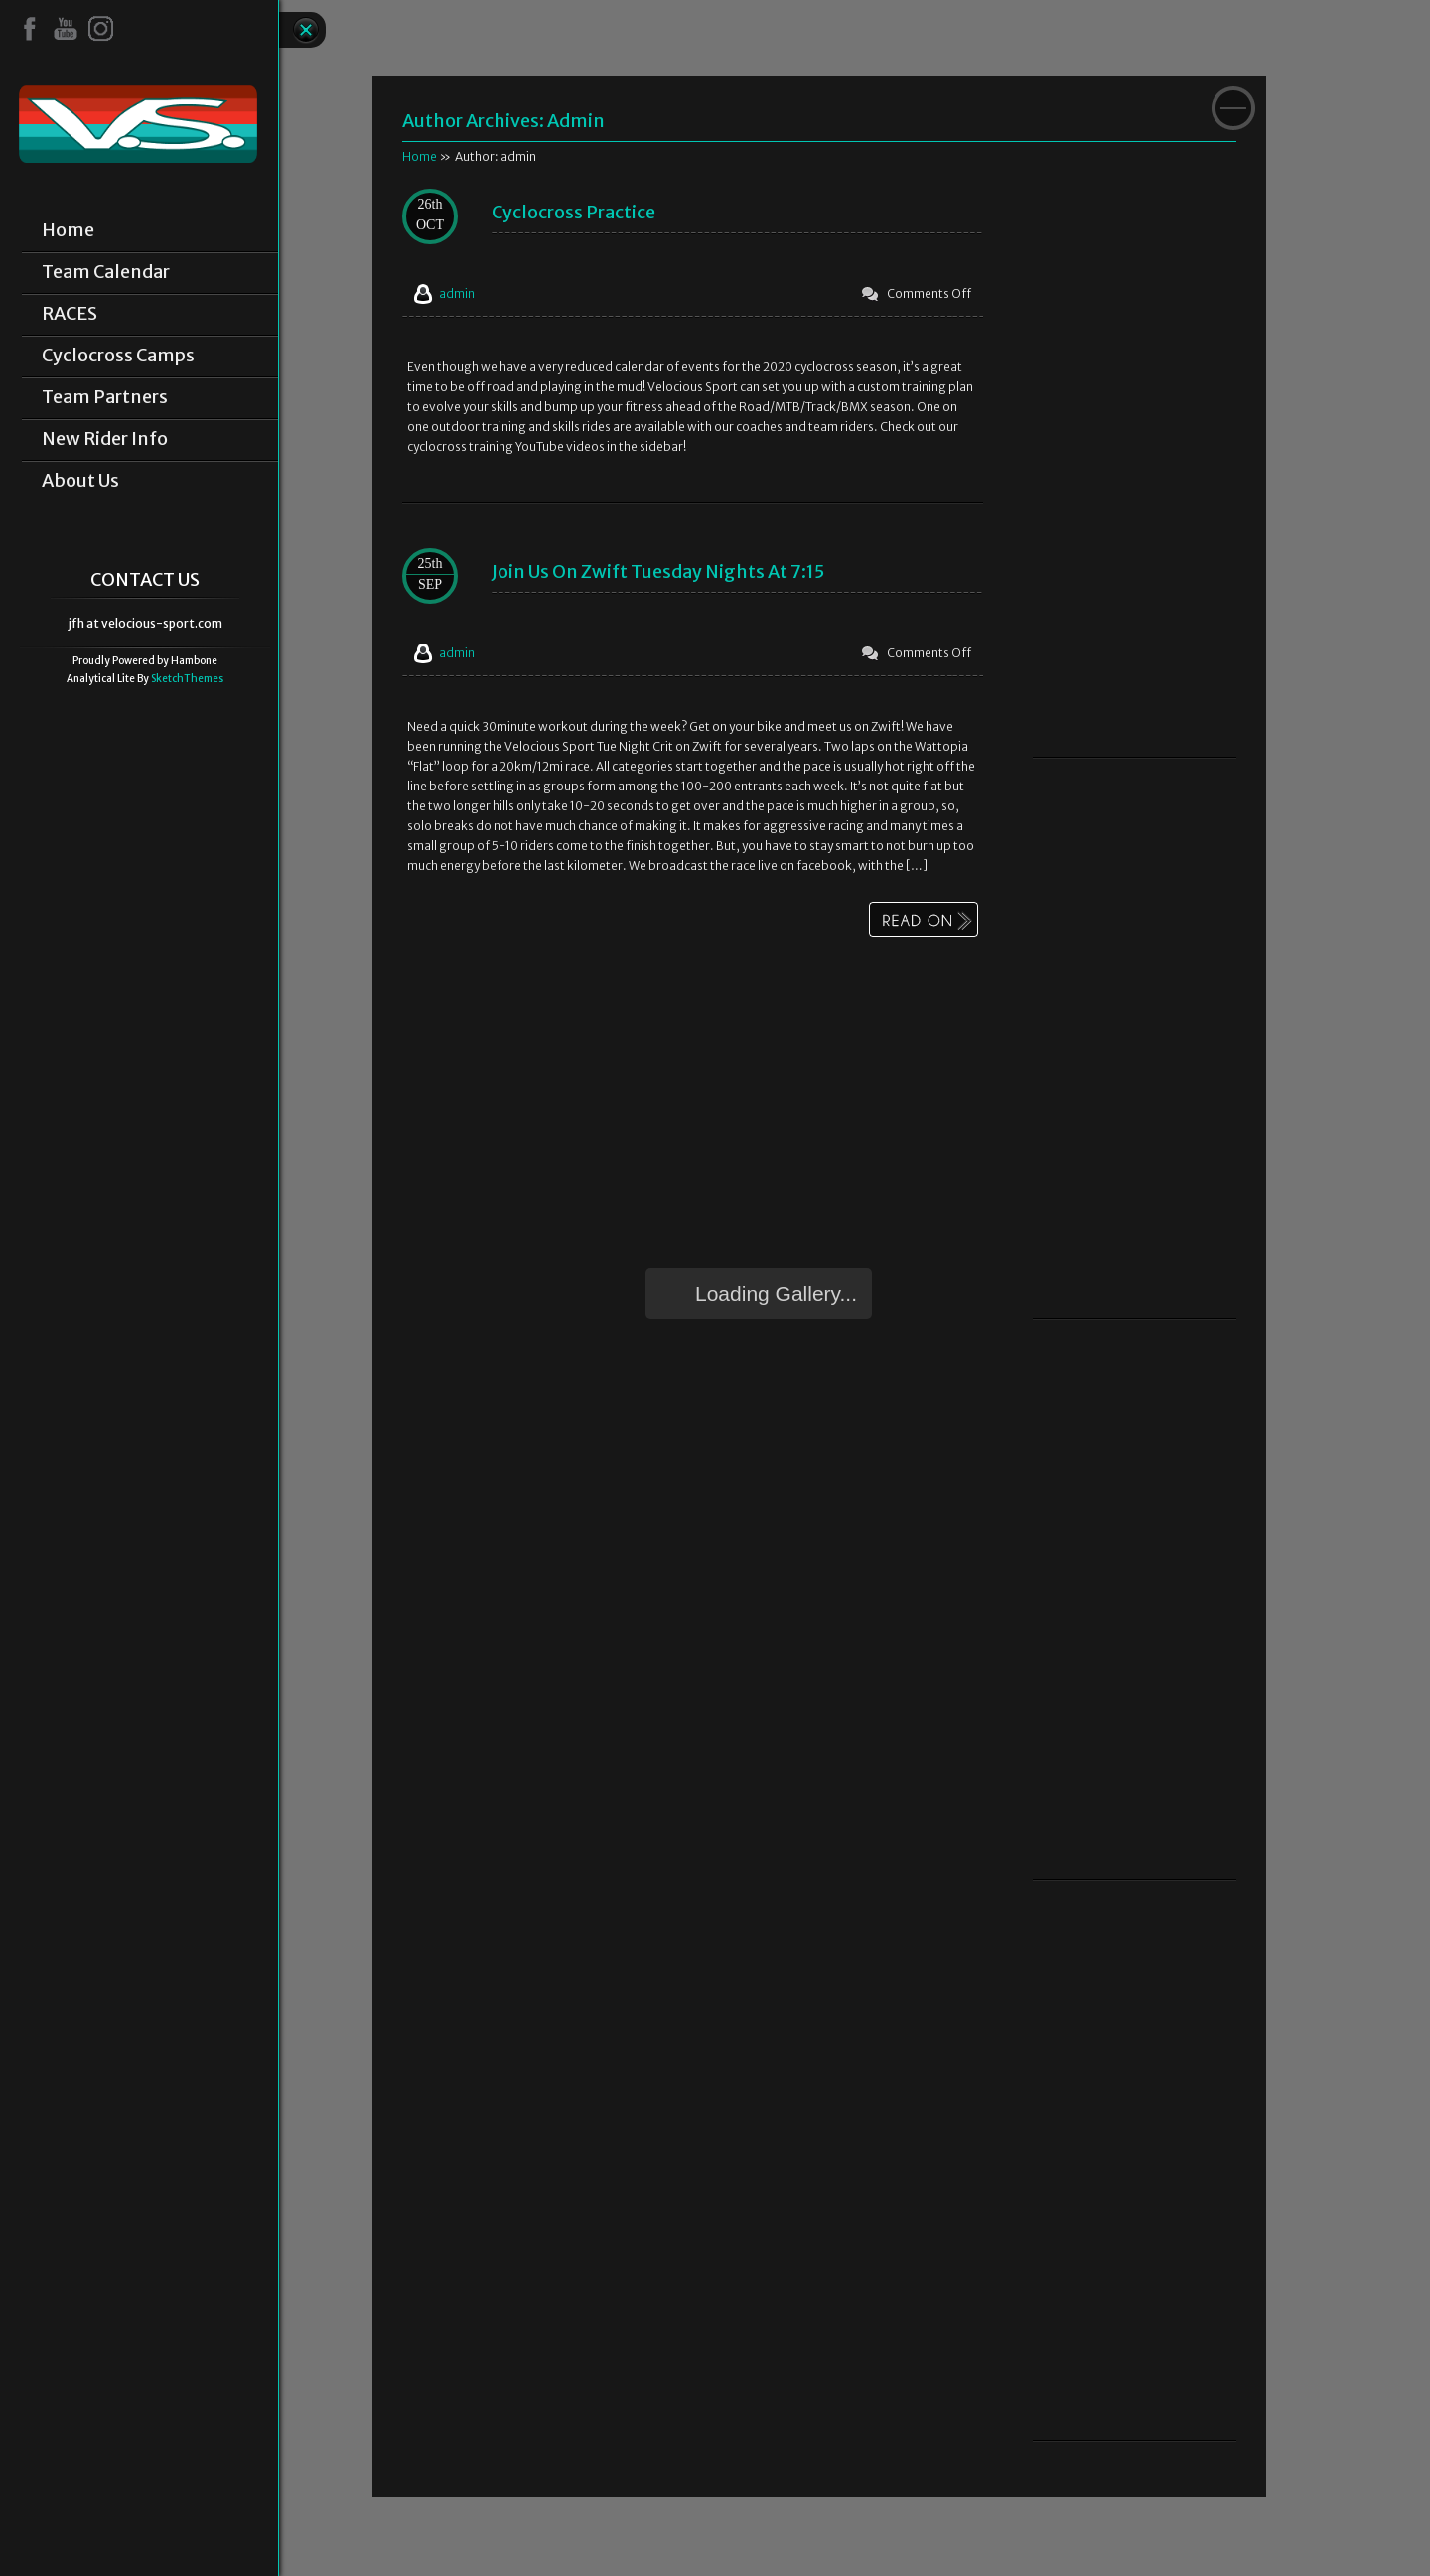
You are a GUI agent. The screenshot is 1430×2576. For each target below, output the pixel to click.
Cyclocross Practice (573, 212)
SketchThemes (187, 678)
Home (68, 230)
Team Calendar (106, 272)
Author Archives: (474, 120)
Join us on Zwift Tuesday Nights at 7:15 (658, 571)
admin (576, 120)
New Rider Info (105, 439)
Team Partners (105, 397)
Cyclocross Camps (118, 355)
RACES (69, 314)
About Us (80, 481)
